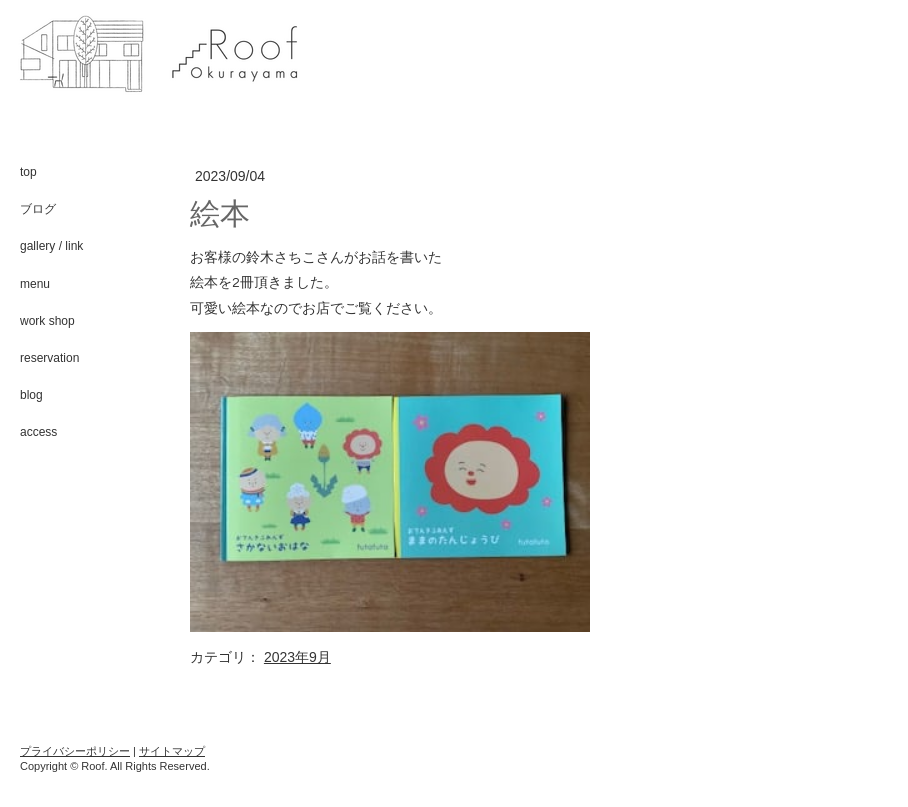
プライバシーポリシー (75, 751)
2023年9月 (297, 657)
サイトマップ (172, 751)
